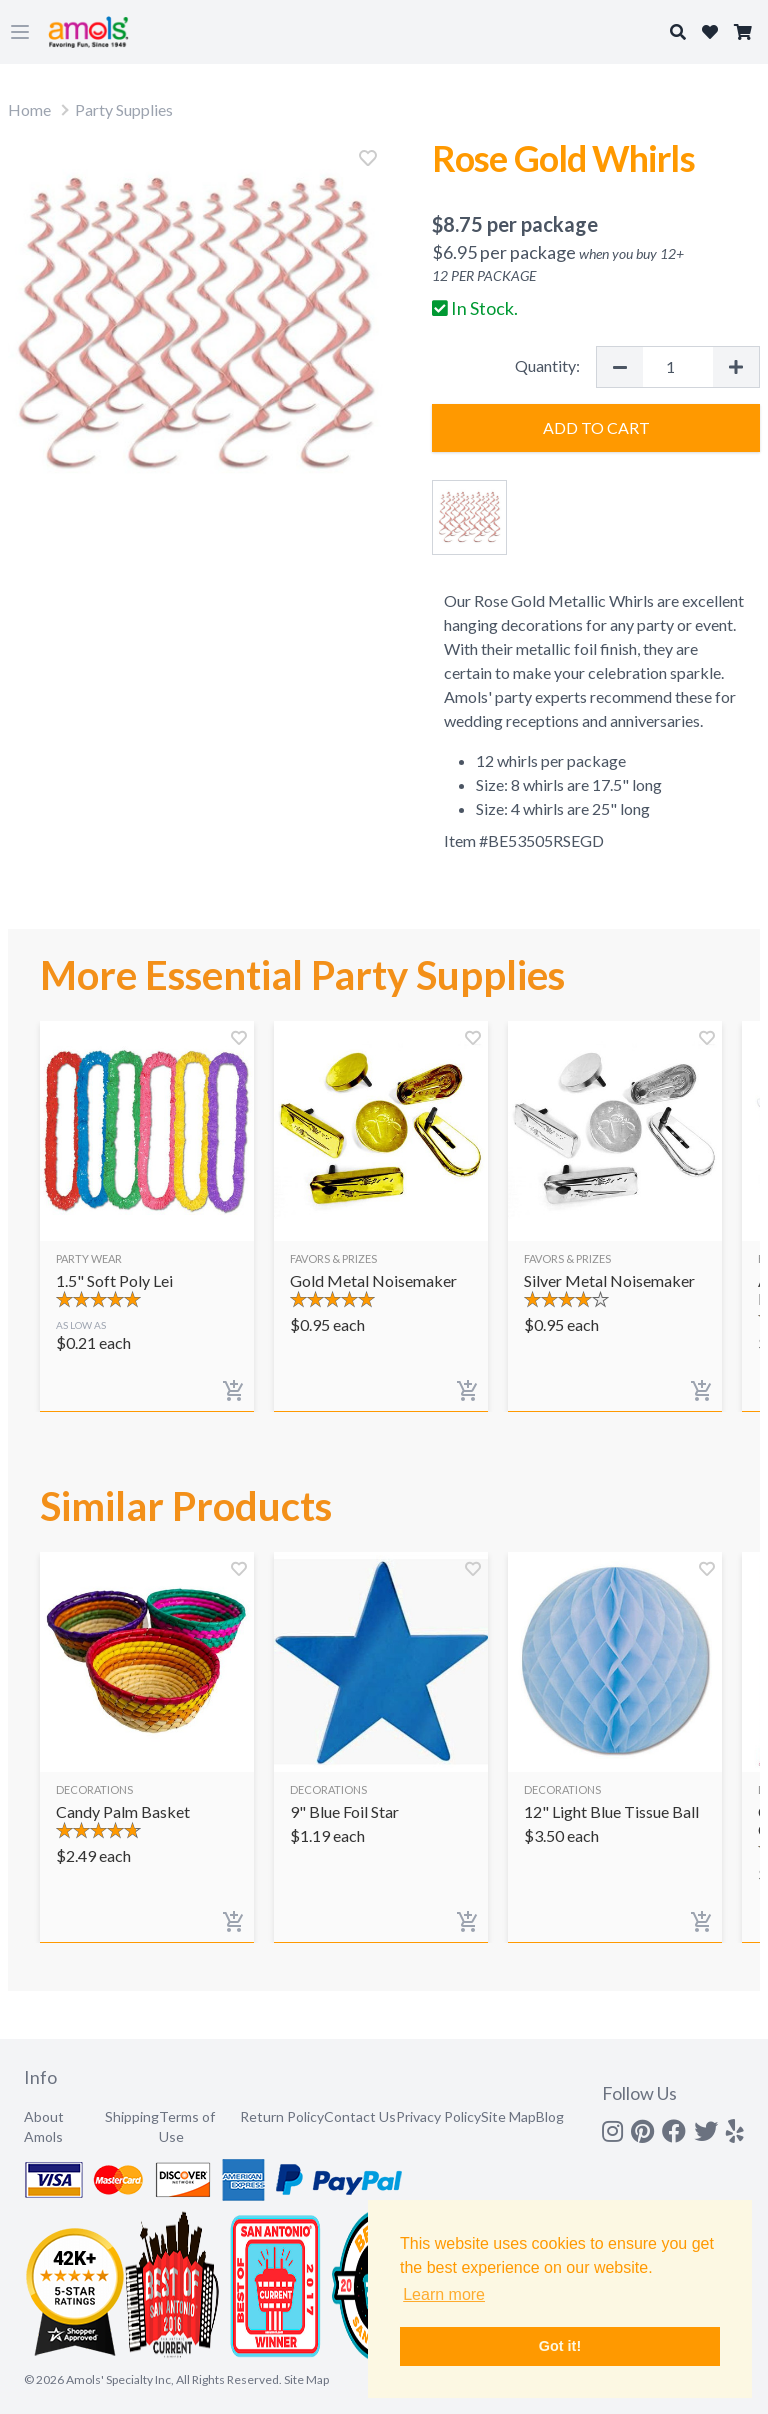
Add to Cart (596, 427)
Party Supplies (124, 109)
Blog (550, 2116)
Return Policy (282, 2116)
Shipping (132, 2116)
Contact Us (360, 2116)
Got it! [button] (560, 2346)
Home (29, 109)
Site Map (508, 2116)
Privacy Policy (438, 2116)
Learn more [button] (444, 2294)
